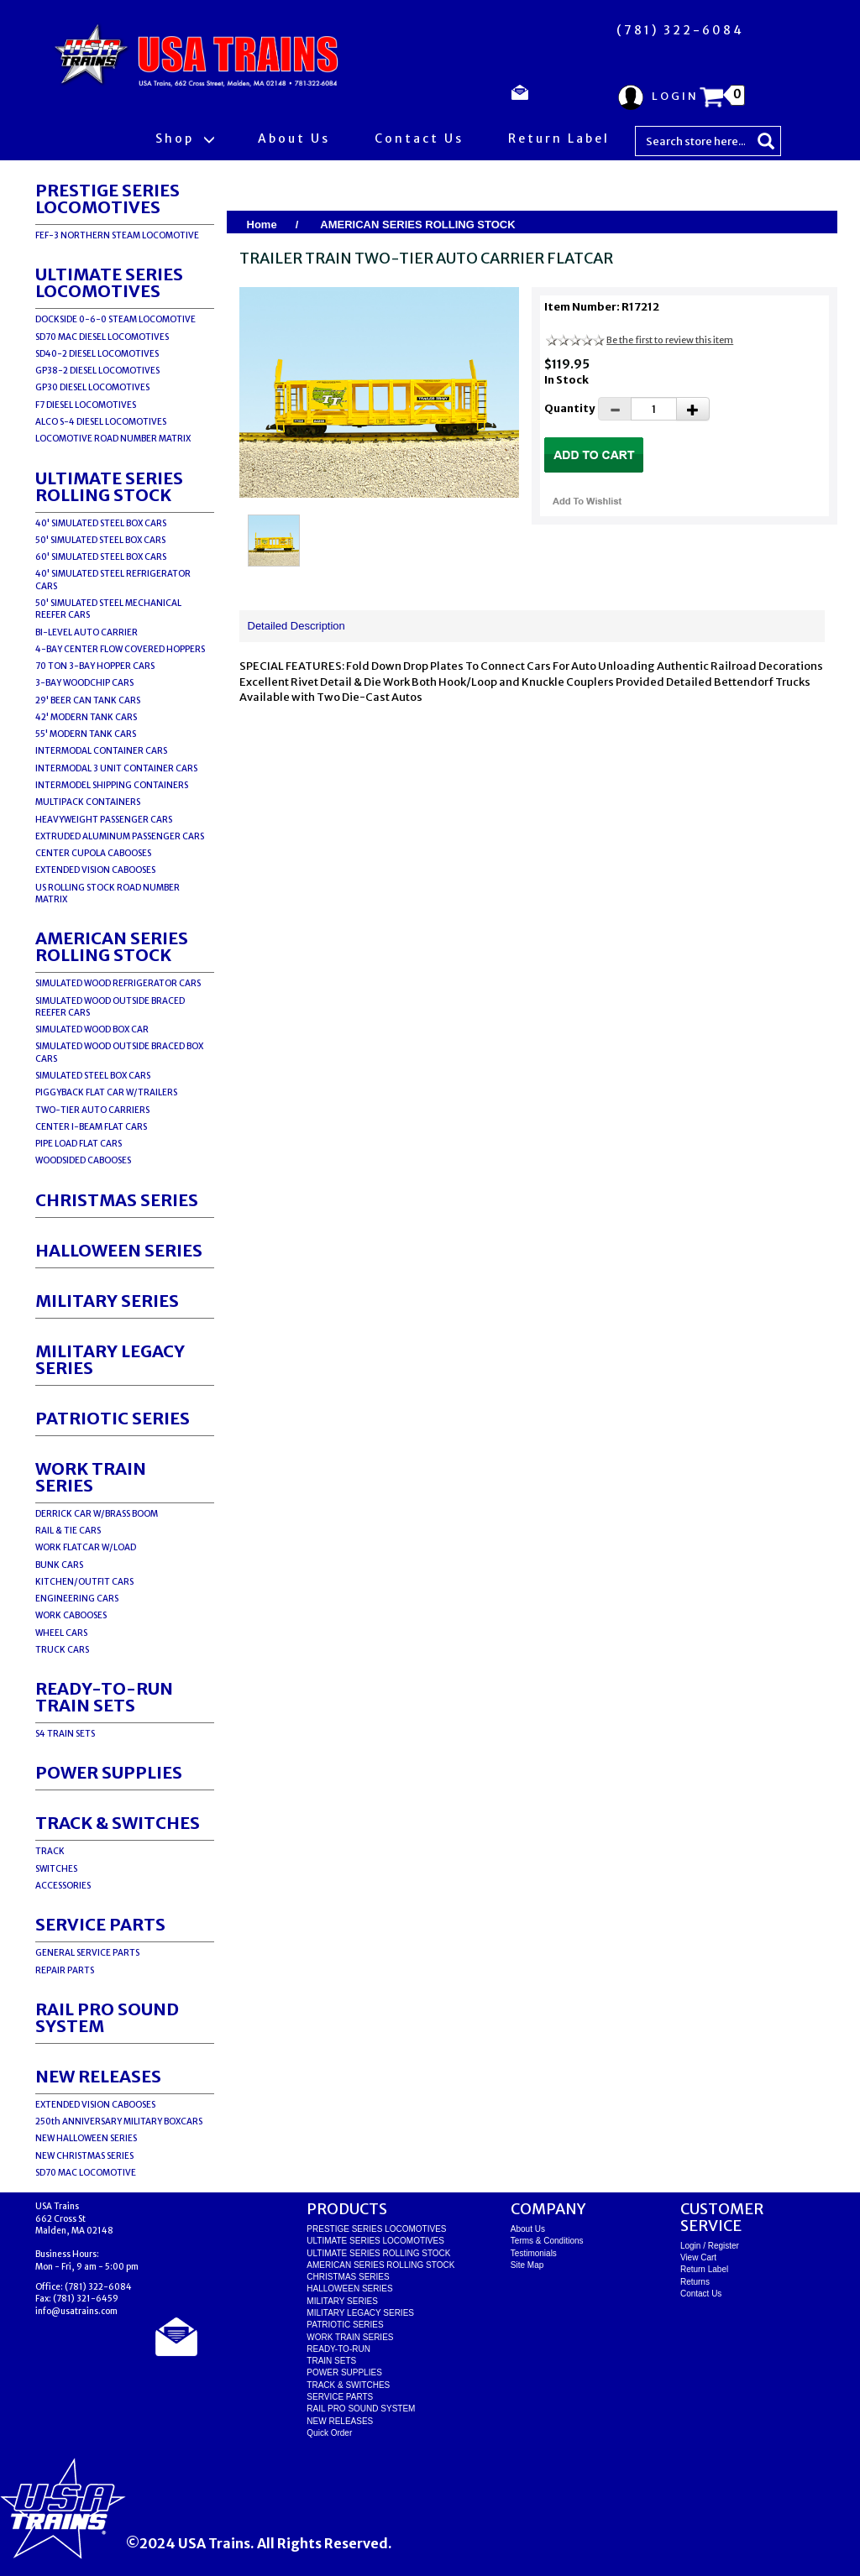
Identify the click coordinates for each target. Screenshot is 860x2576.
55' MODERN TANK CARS (85, 734)
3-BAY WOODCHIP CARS (84, 682)
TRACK (50, 1851)
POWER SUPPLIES (108, 1772)
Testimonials (534, 2253)
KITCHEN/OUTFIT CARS (84, 1581)
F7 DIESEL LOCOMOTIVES (85, 405)
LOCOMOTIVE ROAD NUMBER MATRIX (113, 438)
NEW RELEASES (98, 2076)
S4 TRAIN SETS (65, 1733)
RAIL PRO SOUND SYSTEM (107, 2017)
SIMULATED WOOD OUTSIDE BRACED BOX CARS (119, 1052)
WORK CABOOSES (71, 1615)
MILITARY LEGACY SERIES (110, 1359)
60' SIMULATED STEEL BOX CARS (100, 556)
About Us (294, 138)
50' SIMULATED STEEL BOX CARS (100, 540)
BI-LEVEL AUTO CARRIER (86, 632)
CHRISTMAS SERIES (116, 1199)
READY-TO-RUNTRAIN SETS (104, 1697)
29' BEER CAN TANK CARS (87, 700)
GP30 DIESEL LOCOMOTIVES (92, 387)
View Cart (698, 2257)
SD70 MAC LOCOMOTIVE (85, 2172)
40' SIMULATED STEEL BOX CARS (100, 523)
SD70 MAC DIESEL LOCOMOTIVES (102, 337)
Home (262, 224)
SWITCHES (56, 1868)
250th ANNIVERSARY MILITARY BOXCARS (118, 2121)
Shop (184, 138)
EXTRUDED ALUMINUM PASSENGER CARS (119, 836)
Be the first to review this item (669, 340)
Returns (695, 2281)
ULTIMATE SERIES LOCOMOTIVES (109, 282)
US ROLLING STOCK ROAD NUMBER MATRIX (107, 893)
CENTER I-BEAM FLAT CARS (91, 1126)
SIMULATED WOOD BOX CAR (92, 1029)
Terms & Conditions (547, 2240)
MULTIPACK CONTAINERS (87, 802)
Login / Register (709, 2245)
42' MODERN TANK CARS (86, 717)
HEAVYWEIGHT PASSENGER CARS (103, 819)
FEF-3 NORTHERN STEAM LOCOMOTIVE (117, 235)
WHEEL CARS (61, 1633)
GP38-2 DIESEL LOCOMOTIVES (97, 370)
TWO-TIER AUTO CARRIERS (92, 1110)
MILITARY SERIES (107, 1300)
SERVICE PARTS (100, 1924)
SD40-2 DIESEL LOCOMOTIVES (97, 353)
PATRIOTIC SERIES (112, 1418)
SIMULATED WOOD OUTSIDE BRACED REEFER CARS (110, 1006)
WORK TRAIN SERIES (90, 1477)
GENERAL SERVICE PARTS (87, 1952)
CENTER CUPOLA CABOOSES (93, 853)
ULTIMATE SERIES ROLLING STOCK (109, 486)
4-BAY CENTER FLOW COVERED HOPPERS (120, 649)
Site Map (527, 2265)
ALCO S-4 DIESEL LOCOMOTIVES (100, 421)
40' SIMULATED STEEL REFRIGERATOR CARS (113, 579)
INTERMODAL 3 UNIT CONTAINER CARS (116, 768)
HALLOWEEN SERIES (118, 1250)
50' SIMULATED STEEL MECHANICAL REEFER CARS (108, 609)
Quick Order (329, 2433)
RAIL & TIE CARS (68, 1530)
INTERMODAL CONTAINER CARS (101, 750)
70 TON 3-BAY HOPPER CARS (95, 666)
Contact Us (419, 138)
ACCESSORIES (63, 1885)
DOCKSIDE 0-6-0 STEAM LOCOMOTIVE (115, 319)
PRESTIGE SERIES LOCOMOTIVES (107, 198)
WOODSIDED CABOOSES (83, 1160)
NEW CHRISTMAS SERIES (84, 2155)
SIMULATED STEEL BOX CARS (92, 1075)
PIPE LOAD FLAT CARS (78, 1143)
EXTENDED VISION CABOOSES (95, 870)
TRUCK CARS (62, 1649)
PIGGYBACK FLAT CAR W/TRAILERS (106, 1092)
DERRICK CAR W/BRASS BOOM (96, 1513)
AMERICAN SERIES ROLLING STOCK (111, 946)
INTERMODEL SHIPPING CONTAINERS (111, 785)
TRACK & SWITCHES (117, 1822)
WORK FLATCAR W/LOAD (85, 1547)
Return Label (559, 138)
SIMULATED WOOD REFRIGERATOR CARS (118, 983)
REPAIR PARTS (64, 1970)
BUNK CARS (59, 1565)
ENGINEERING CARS (76, 1598)
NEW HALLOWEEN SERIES (86, 2138)
